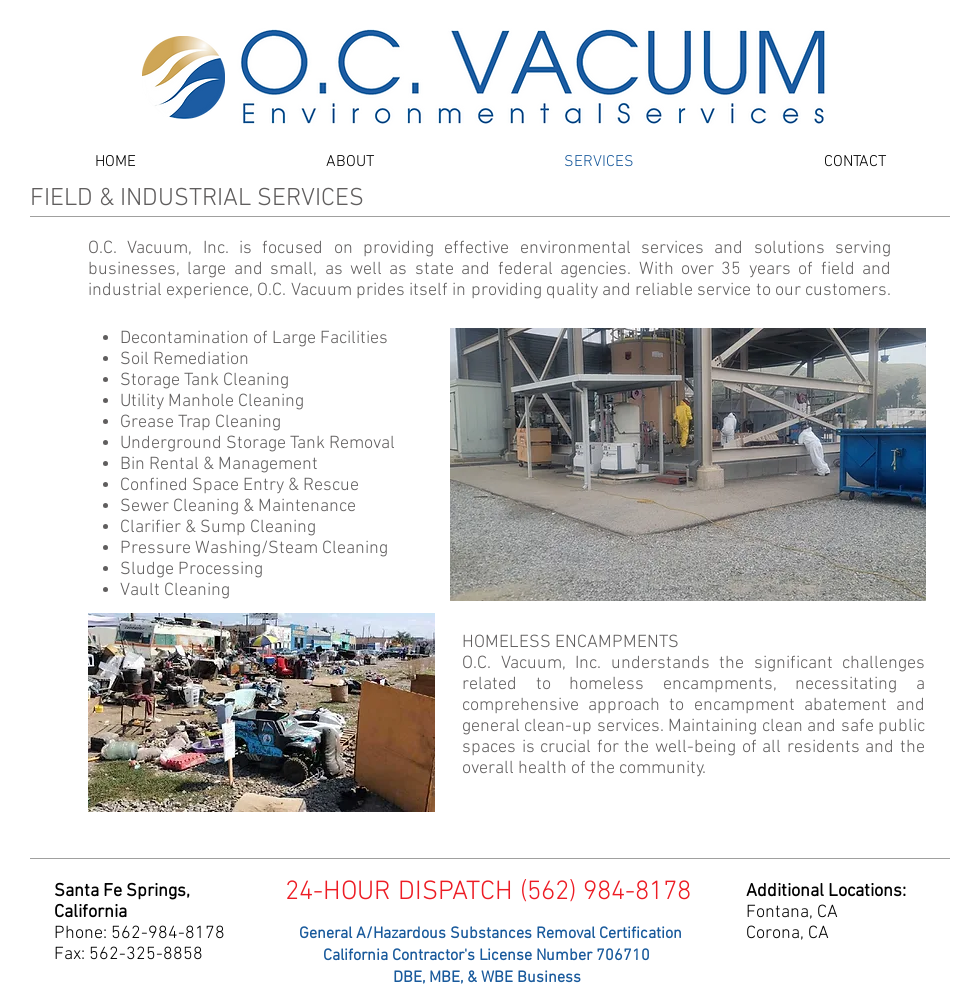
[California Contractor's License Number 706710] (486, 956)
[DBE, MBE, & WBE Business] (486, 978)
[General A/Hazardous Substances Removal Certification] (490, 934)
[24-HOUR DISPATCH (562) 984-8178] (487, 893)
